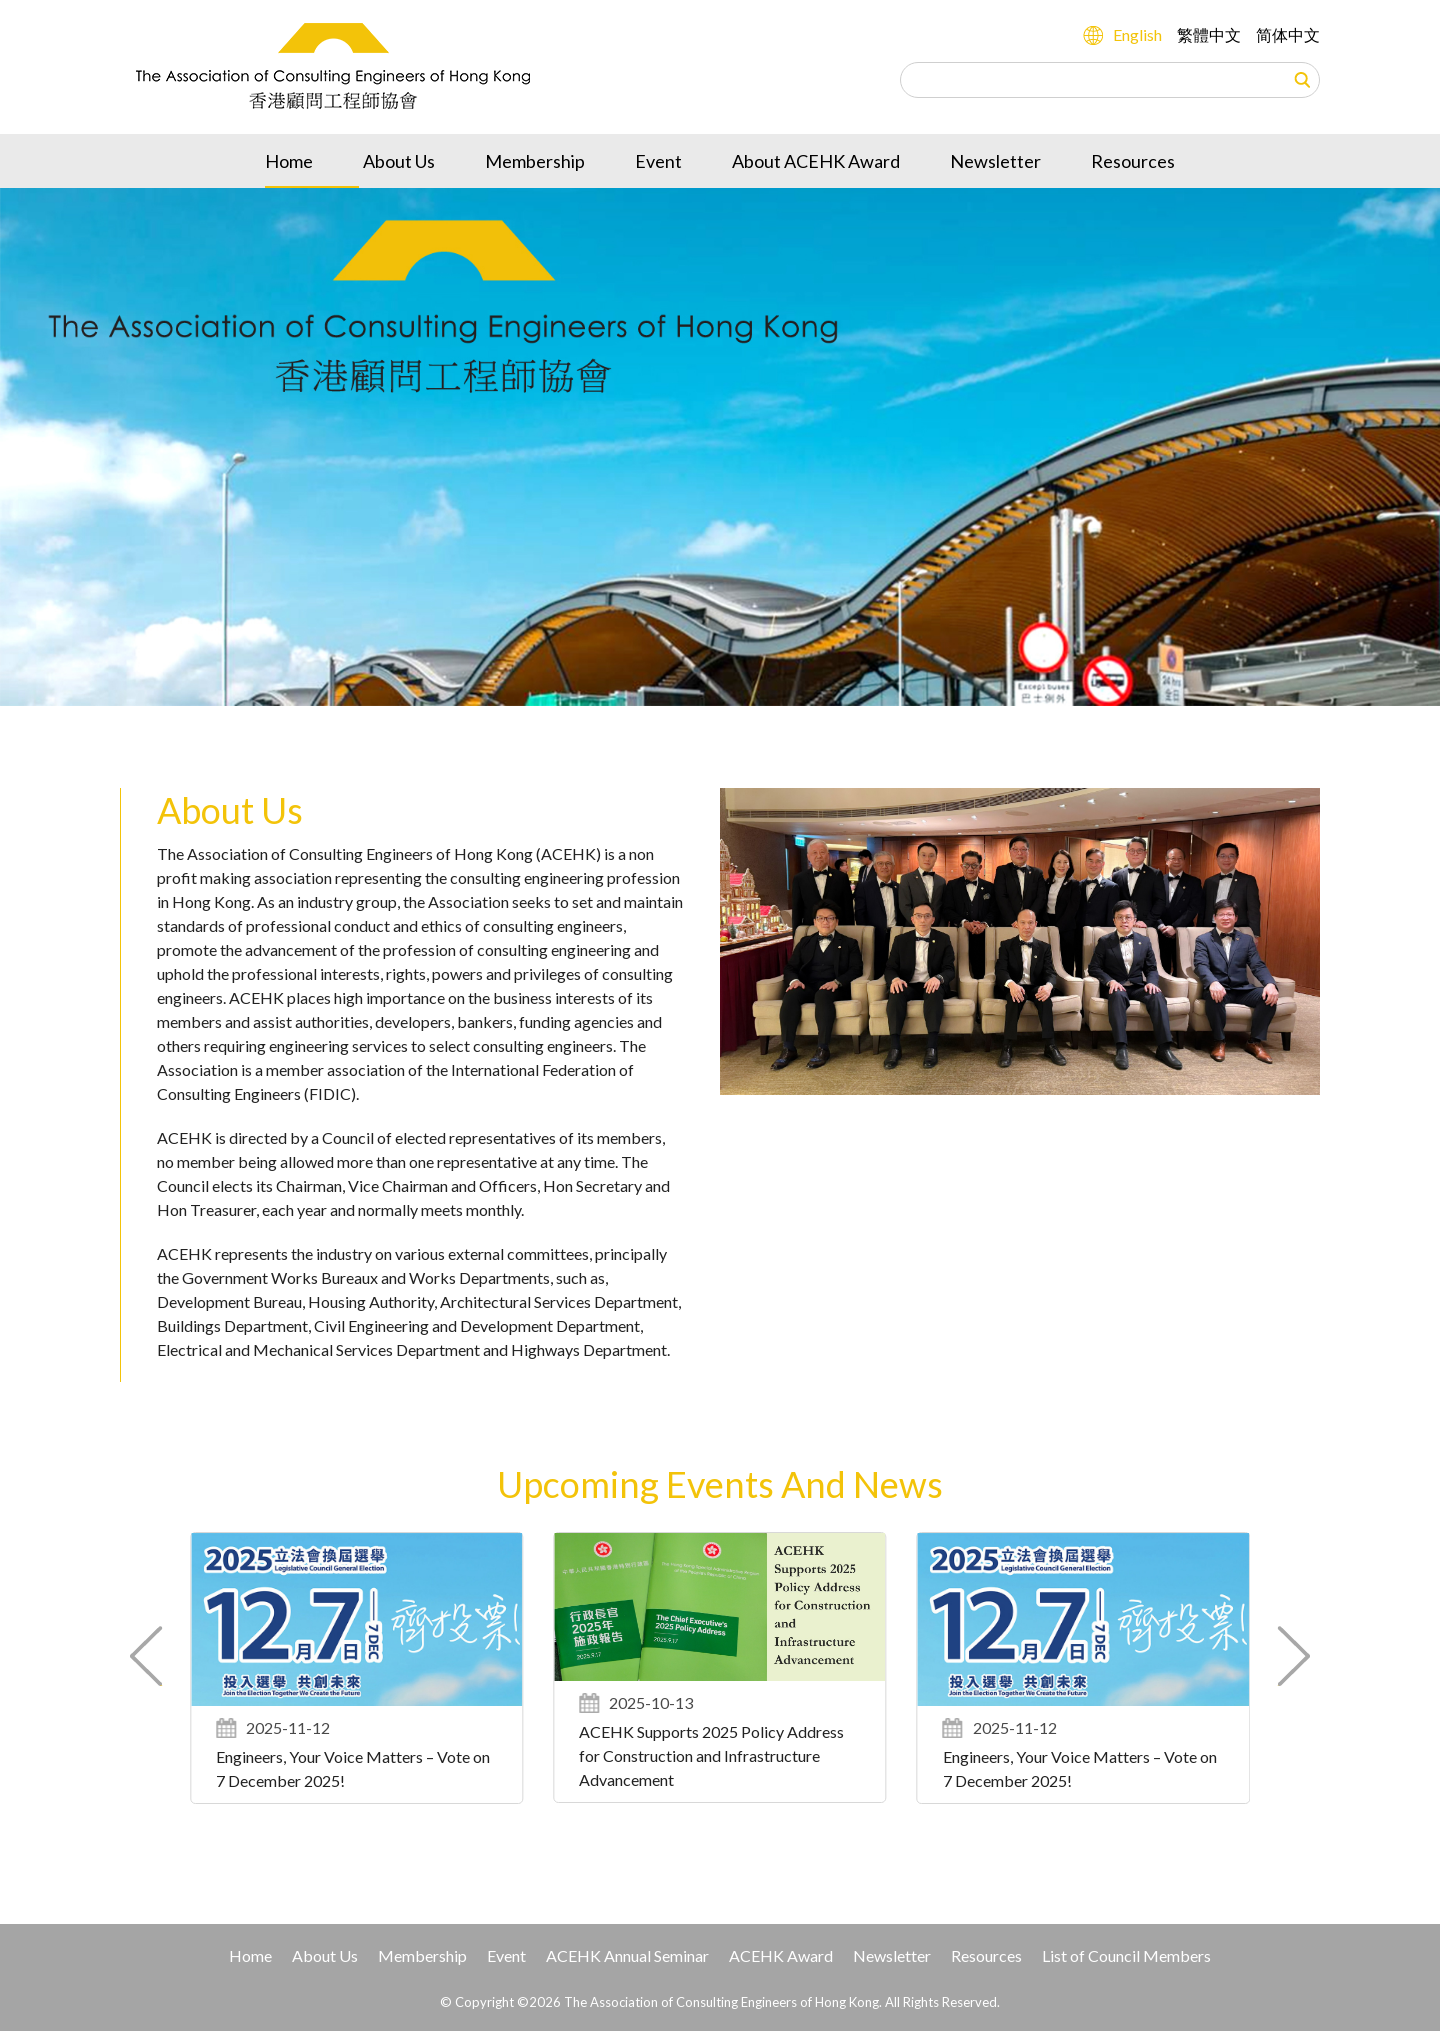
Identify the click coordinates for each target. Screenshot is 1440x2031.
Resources (1133, 161)
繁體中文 (1209, 34)
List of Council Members (1126, 1955)
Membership (535, 161)
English (1137, 34)
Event (658, 161)
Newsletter (995, 161)
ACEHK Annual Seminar (627, 1955)
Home (289, 161)
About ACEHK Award (816, 161)
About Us (399, 161)
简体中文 (1288, 34)
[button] (1293, 1656)
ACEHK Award (781, 1955)
